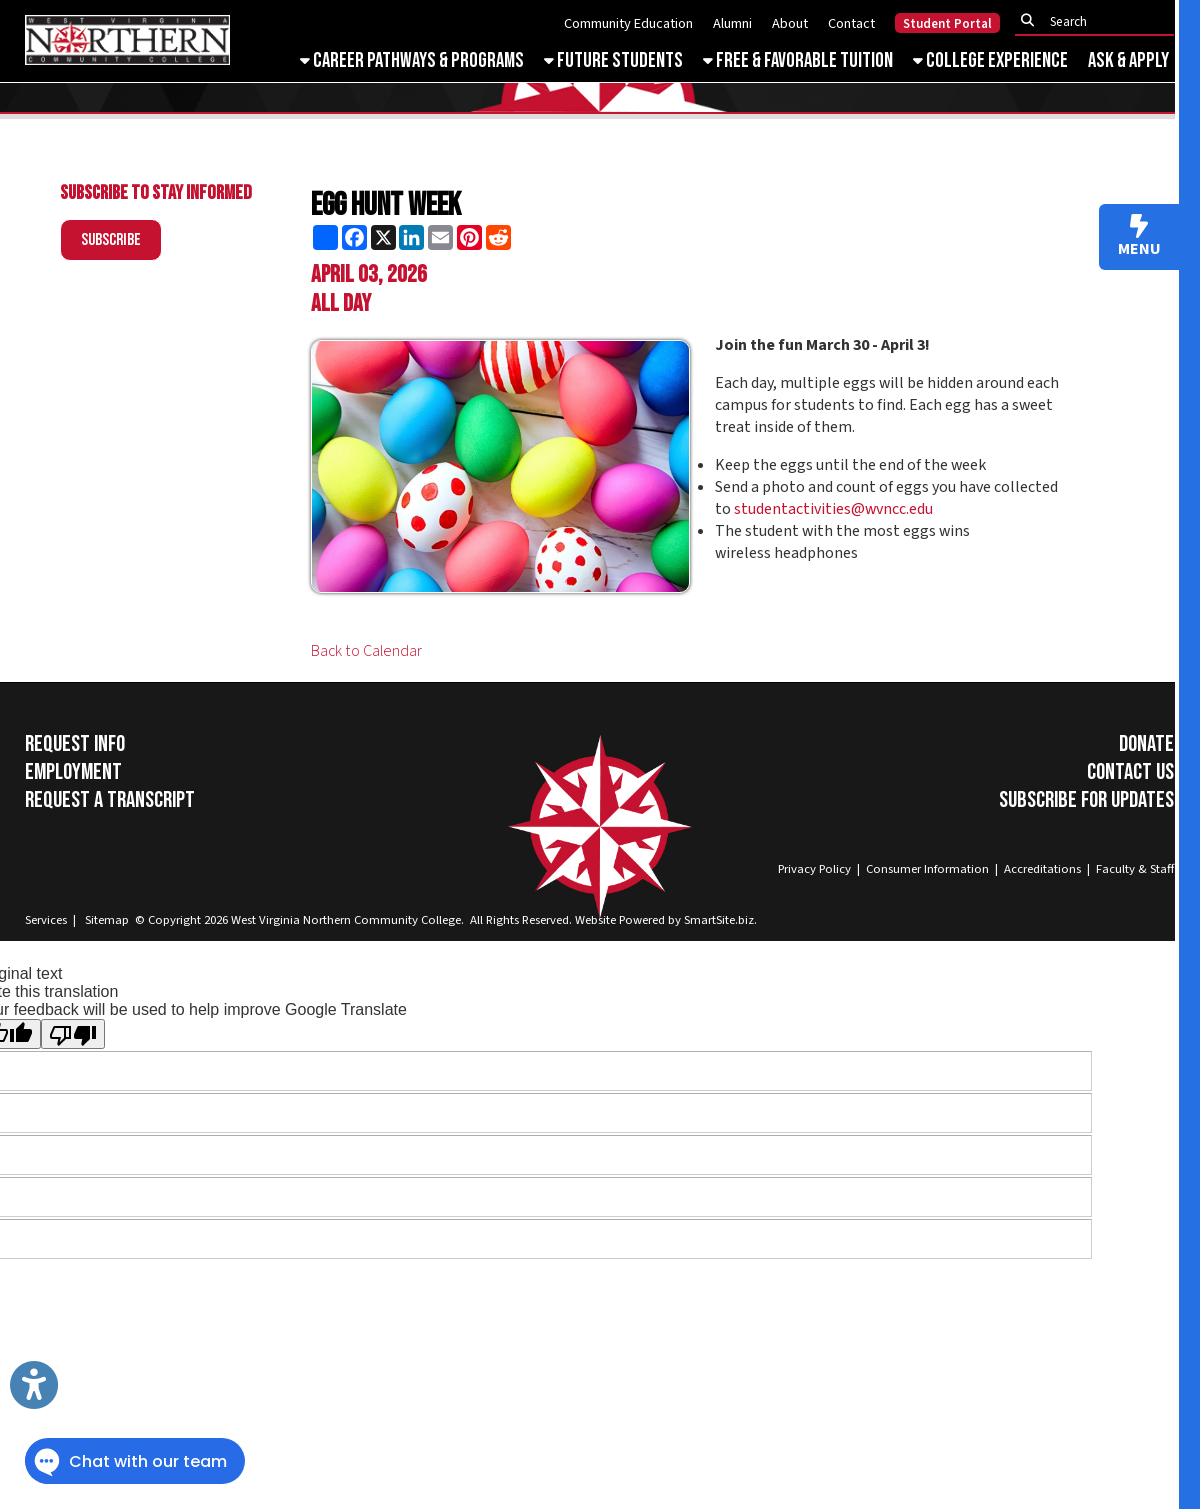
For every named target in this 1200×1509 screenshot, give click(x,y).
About (790, 23)
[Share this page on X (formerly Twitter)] (383, 237)
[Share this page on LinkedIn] (411, 237)
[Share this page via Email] (440, 237)
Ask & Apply (1128, 60)
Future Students (613, 60)
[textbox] (1100, 21)
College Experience (990, 60)
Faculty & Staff (1135, 869)
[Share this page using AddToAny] (325, 237)
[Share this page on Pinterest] (469, 237)
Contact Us (1130, 772)
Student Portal (947, 24)
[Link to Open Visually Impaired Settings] (34, 1385)
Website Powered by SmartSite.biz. (666, 920)
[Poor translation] (73, 1034)
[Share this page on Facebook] (354, 237)
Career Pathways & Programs (412, 60)
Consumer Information (927, 869)
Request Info (75, 744)
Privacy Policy (814, 869)
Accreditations (1042, 869)
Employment (73, 772)
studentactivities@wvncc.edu (833, 509)
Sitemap (107, 920)
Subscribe (111, 240)
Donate (1146, 744)
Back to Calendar (366, 651)
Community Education (628, 23)
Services (46, 920)
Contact (851, 23)
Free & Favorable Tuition (798, 60)
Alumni (732, 23)
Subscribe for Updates (1086, 800)
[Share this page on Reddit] (498, 237)
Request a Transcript (110, 800)
